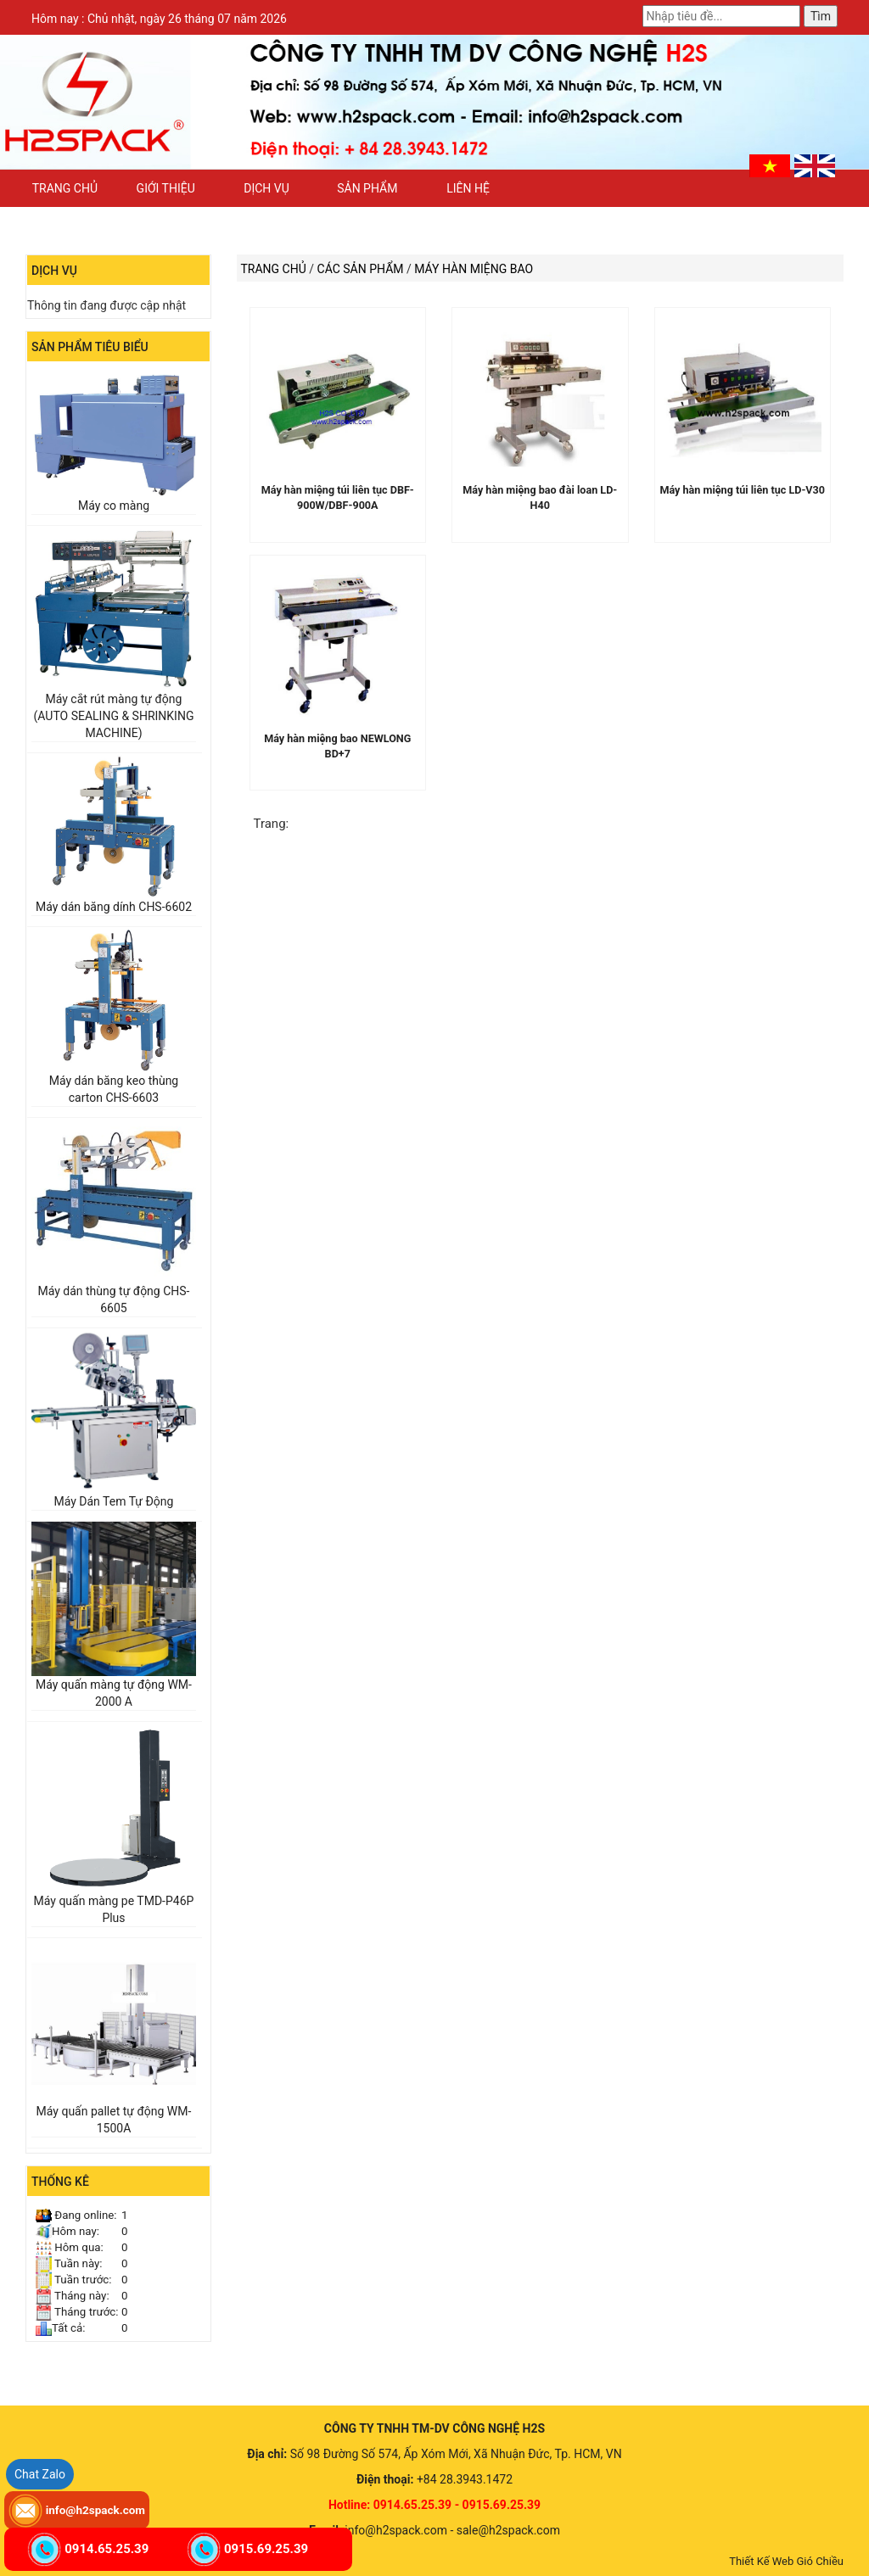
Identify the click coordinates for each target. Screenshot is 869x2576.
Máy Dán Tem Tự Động (113, 1501)
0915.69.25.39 (266, 2548)
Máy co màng (113, 505)
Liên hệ (468, 188)
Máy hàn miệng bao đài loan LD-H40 (540, 497)
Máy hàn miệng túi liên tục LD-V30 (742, 489)
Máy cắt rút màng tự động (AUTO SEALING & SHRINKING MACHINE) (114, 716)
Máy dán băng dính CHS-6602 (114, 907)
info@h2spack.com (95, 2510)
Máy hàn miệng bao (473, 269)
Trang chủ (65, 188)
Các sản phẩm (360, 269)
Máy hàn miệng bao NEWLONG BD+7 (337, 746)
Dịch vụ (266, 188)
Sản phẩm (367, 188)
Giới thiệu (166, 188)
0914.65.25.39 (106, 2548)
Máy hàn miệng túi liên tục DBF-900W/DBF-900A (337, 497)
